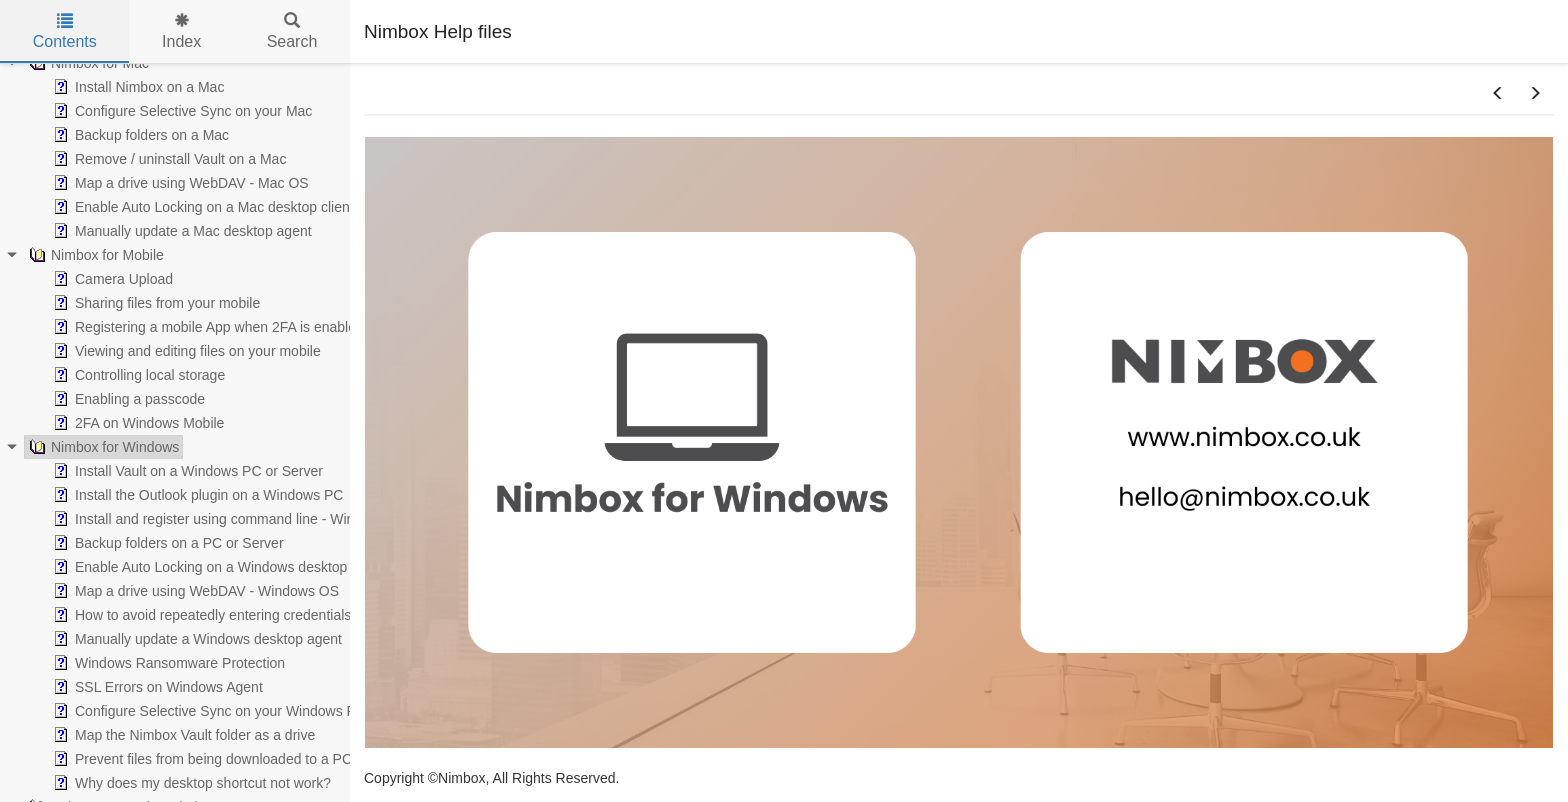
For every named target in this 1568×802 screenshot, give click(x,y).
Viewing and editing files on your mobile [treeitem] (185, 351)
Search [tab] (292, 31)
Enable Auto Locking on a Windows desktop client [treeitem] (216, 567)
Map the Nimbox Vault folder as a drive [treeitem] (182, 735)
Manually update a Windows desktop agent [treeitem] (195, 639)
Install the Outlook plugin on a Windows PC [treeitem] (196, 495)
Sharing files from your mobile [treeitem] (154, 303)
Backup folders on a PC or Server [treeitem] (166, 543)
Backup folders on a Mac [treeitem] (139, 135)
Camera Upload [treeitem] (111, 279)
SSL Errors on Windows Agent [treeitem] (156, 687)
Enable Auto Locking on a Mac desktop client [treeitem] (201, 207)
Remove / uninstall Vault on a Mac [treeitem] (167, 159)
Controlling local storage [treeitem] (137, 375)
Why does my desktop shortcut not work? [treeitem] (190, 783)
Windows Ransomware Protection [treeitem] (167, 663)
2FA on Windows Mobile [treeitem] (136, 423)
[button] (1498, 94)
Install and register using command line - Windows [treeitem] (218, 519)
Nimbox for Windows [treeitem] (102, 447)
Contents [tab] (65, 31)
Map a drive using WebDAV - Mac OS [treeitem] (179, 183)
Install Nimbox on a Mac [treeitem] (136, 87)
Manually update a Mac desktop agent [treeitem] (180, 231)
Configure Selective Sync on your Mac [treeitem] (180, 111)
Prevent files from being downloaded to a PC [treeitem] (200, 759)
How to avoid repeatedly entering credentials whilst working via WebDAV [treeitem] (286, 615)
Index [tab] (181, 31)
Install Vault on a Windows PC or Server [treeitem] (186, 471)
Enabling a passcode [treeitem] (127, 399)
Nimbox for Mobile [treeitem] (94, 255)
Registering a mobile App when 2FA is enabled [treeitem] (206, 327)
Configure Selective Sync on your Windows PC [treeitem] (207, 711)
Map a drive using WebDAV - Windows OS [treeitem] (194, 591)
